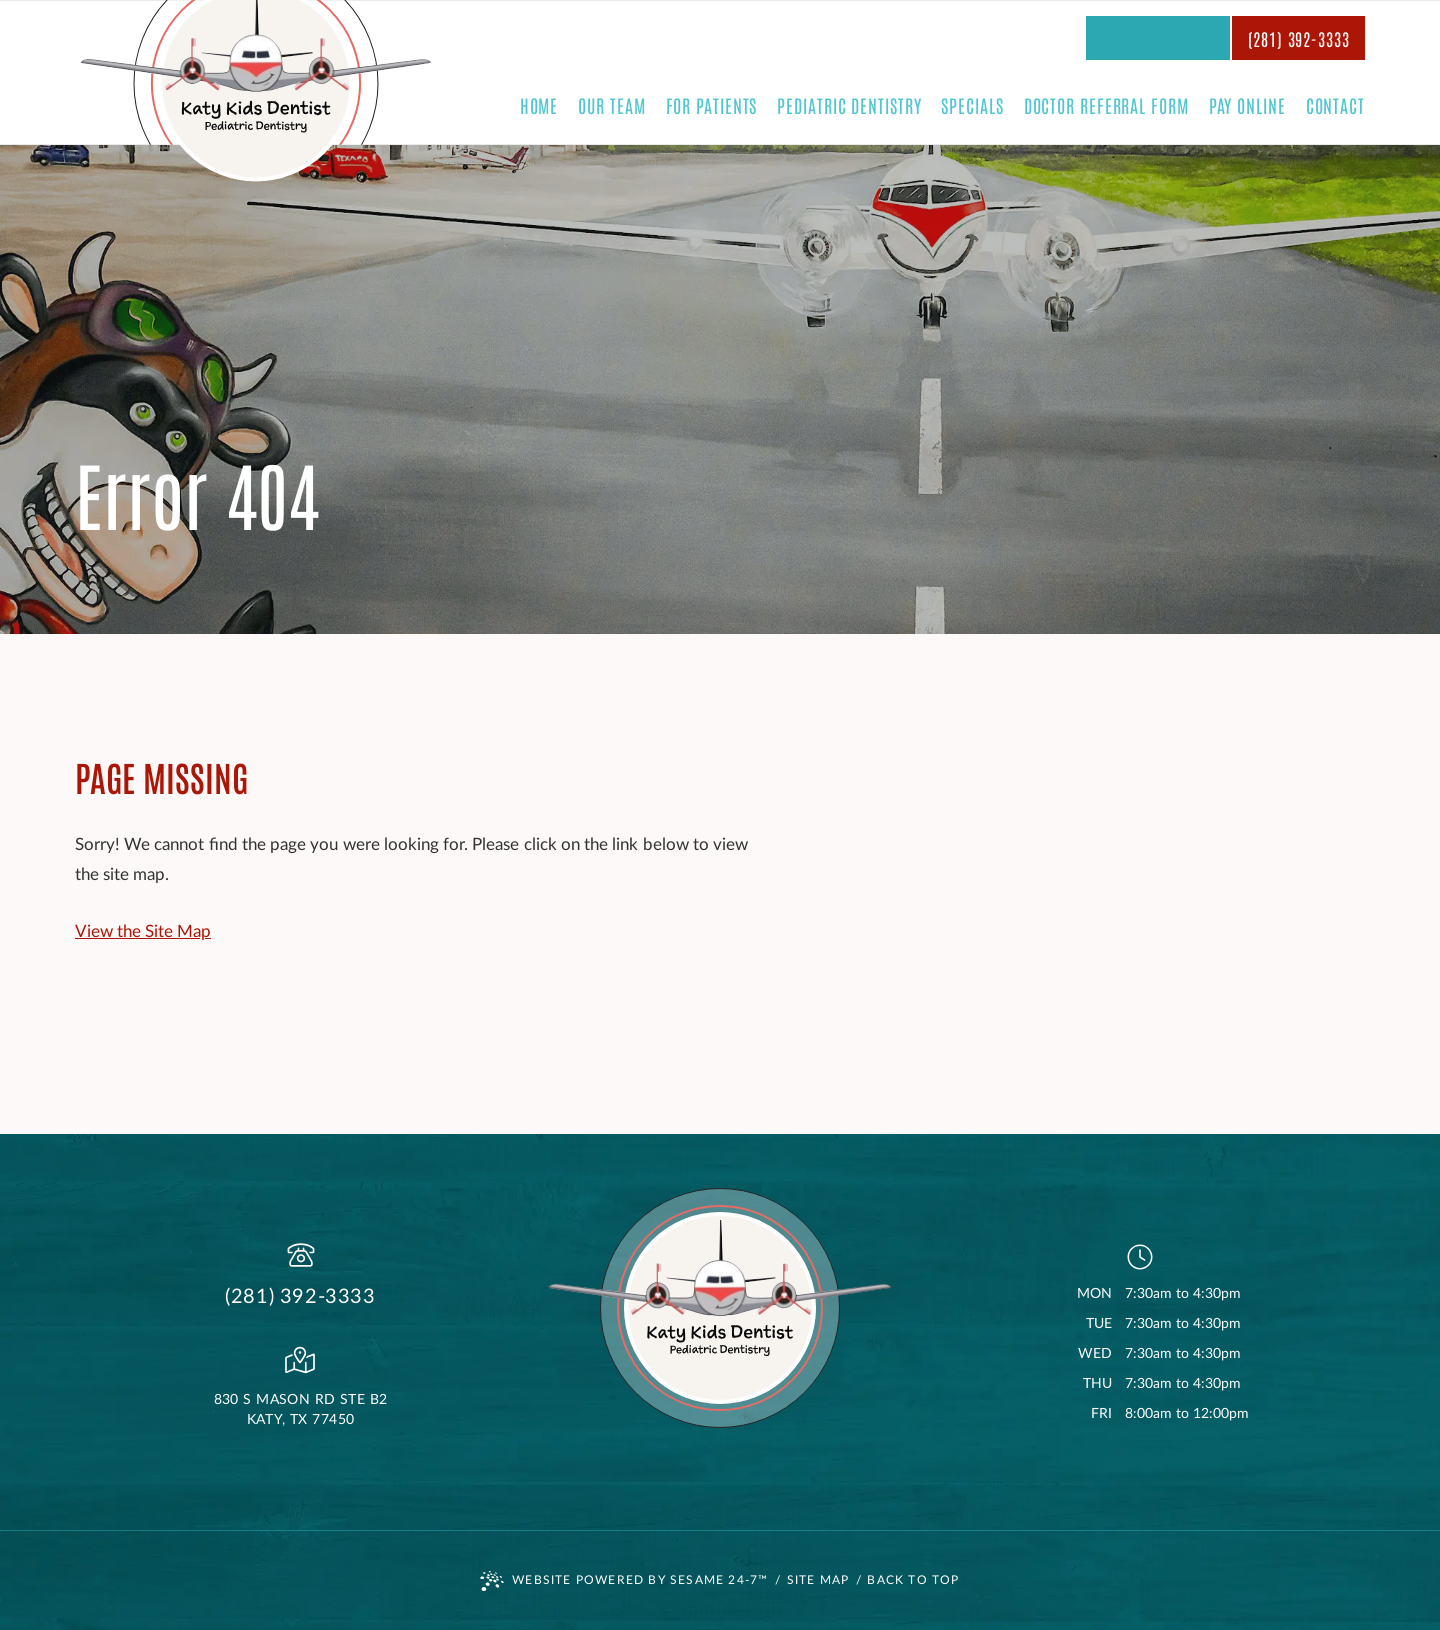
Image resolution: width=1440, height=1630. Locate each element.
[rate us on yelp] (1110, 38)
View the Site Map (143, 931)
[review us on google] (1158, 38)
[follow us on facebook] (1134, 38)
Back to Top (913, 1580)
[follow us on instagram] (1206, 38)
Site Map (818, 1580)
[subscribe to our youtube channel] (1182, 38)
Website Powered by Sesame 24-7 (624, 1581)
